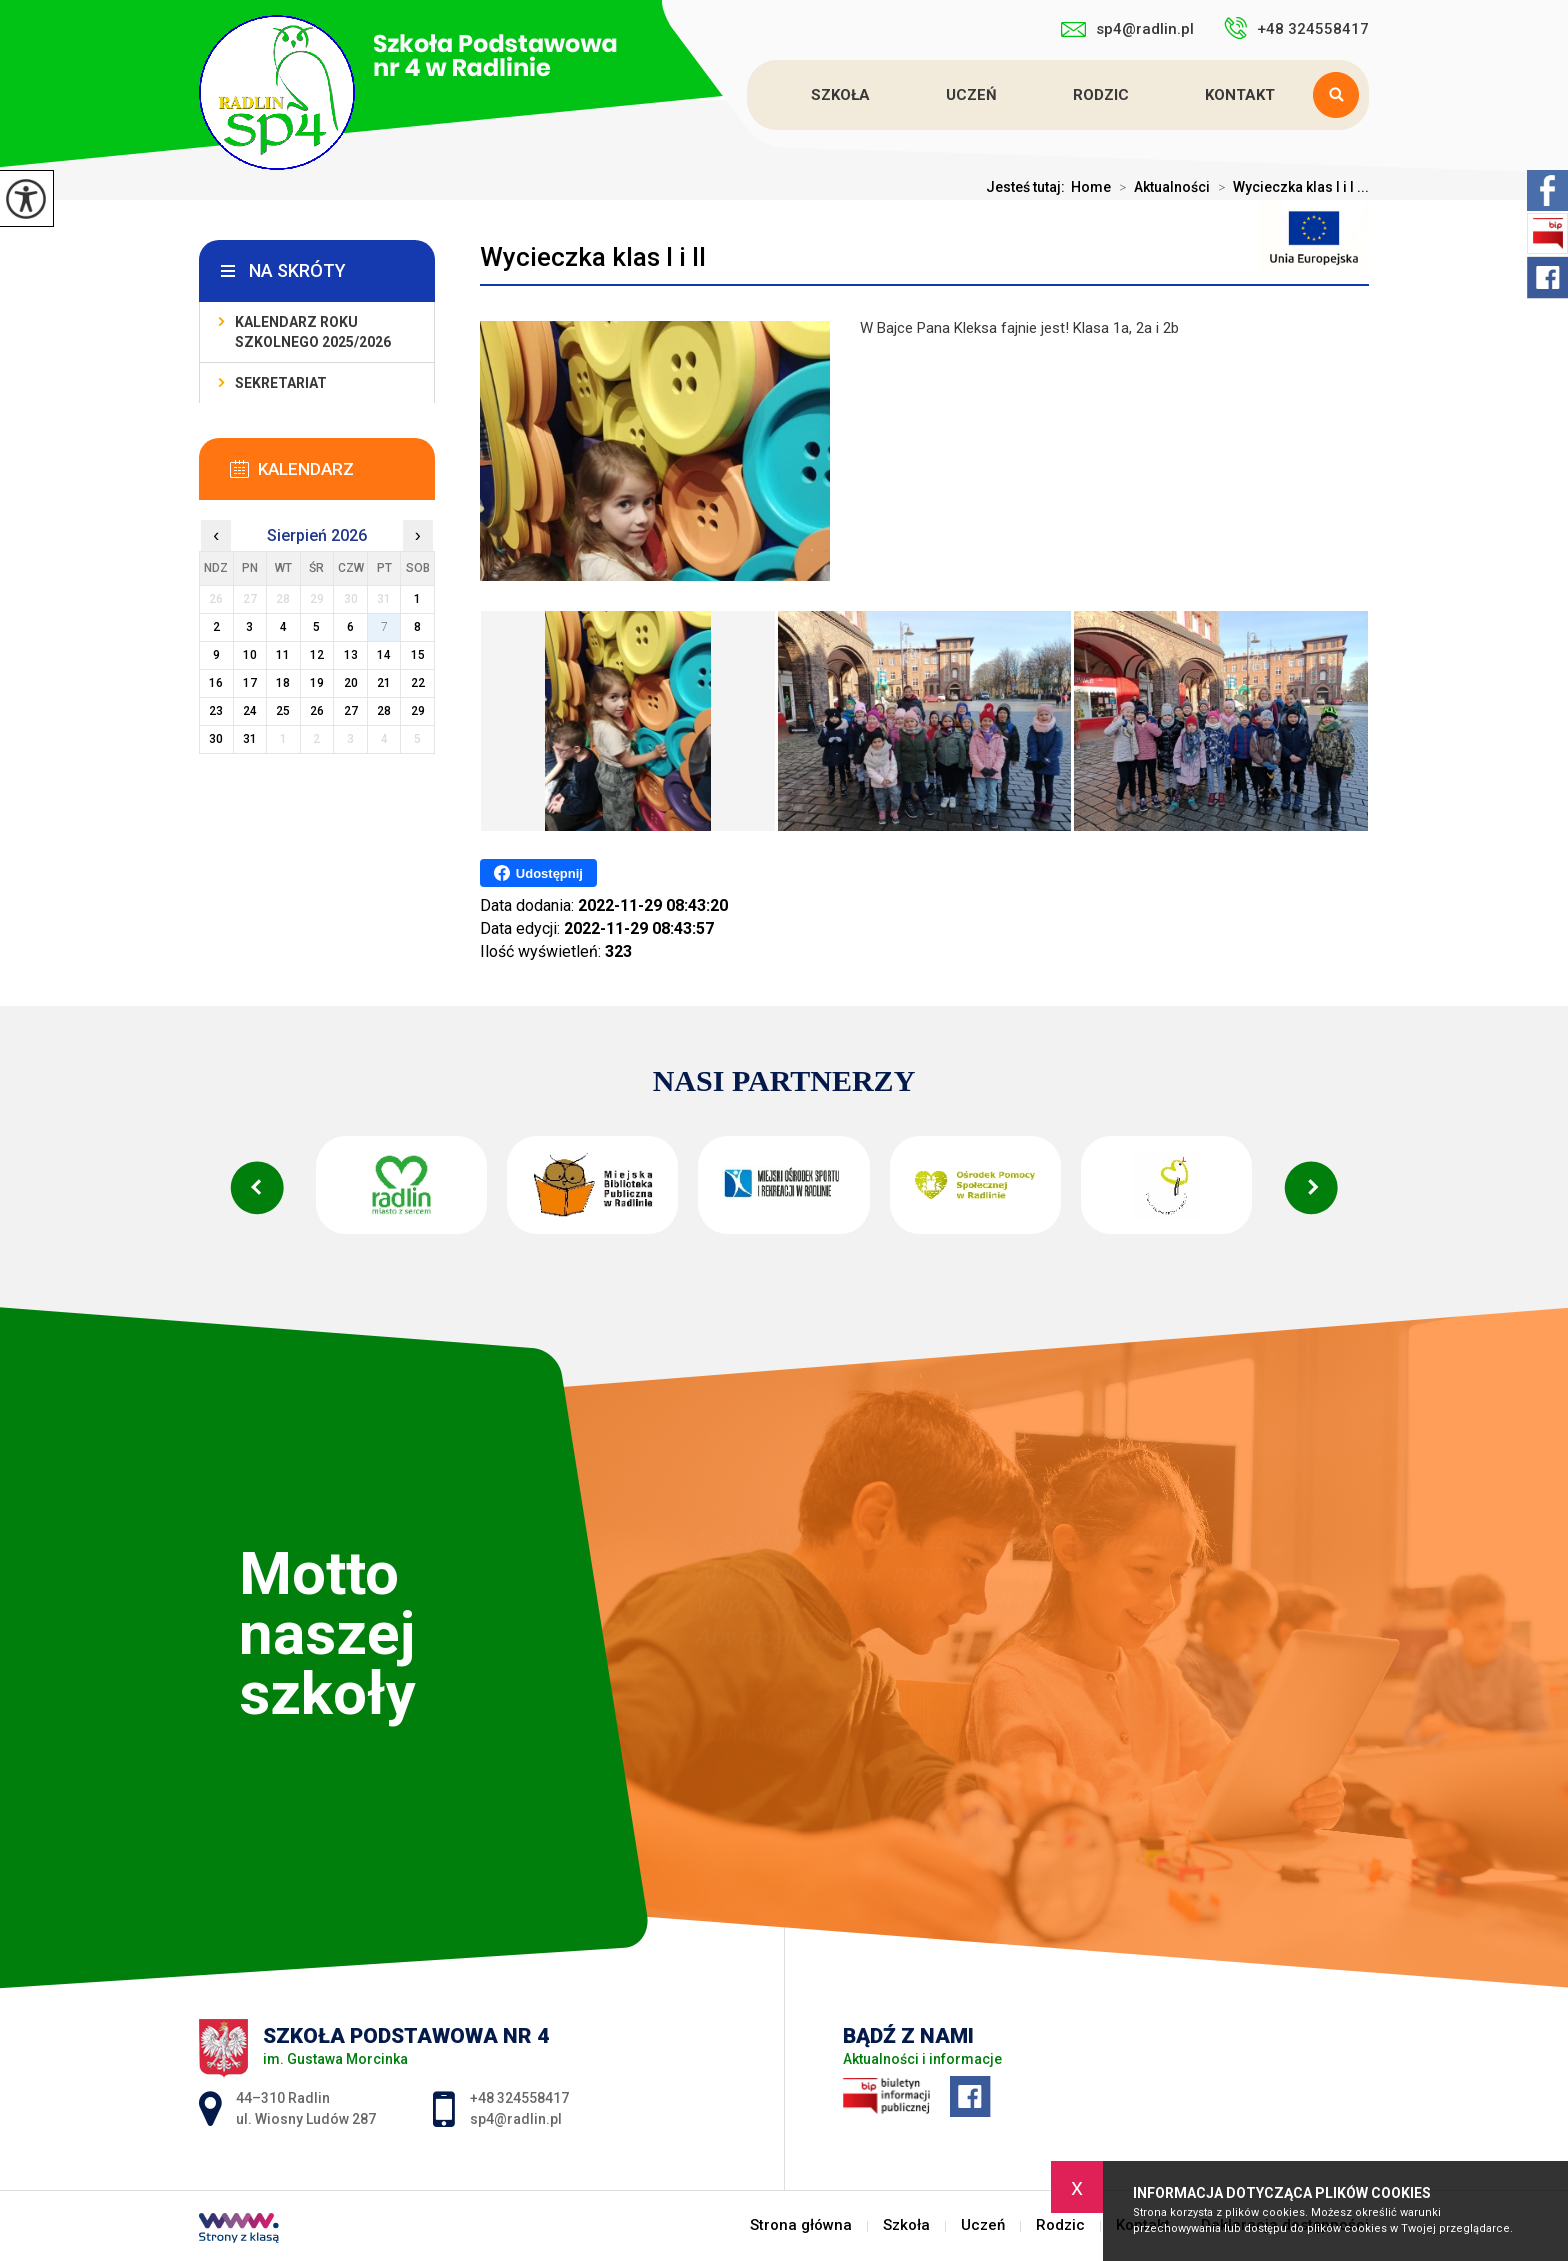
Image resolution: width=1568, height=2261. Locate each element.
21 (384, 683)
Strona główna (750, 95)
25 (283, 711)
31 (250, 739)
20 (351, 683)
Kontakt (1240, 95)
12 (317, 655)
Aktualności (1160, 187)
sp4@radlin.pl (1127, 29)
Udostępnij (538, 873)
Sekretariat (281, 383)
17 (250, 683)
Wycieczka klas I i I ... (1289, 187)
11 (283, 655)
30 (216, 739)
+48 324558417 (1296, 28)
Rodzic (1101, 95)
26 (317, 711)
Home (1091, 187)
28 (384, 711)
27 (351, 711)
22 (418, 683)
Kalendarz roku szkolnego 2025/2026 (313, 332)
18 (283, 683)
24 (250, 711)
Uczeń (971, 95)
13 (351, 655)
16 (216, 683)
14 (384, 655)
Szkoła (840, 95)
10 (250, 655)
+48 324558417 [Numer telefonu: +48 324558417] (519, 2098)
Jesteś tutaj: (1028, 187)
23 (216, 711)
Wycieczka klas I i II (593, 257)
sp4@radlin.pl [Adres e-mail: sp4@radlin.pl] (516, 2119)
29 (418, 711)
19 (317, 683)
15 (418, 655)
